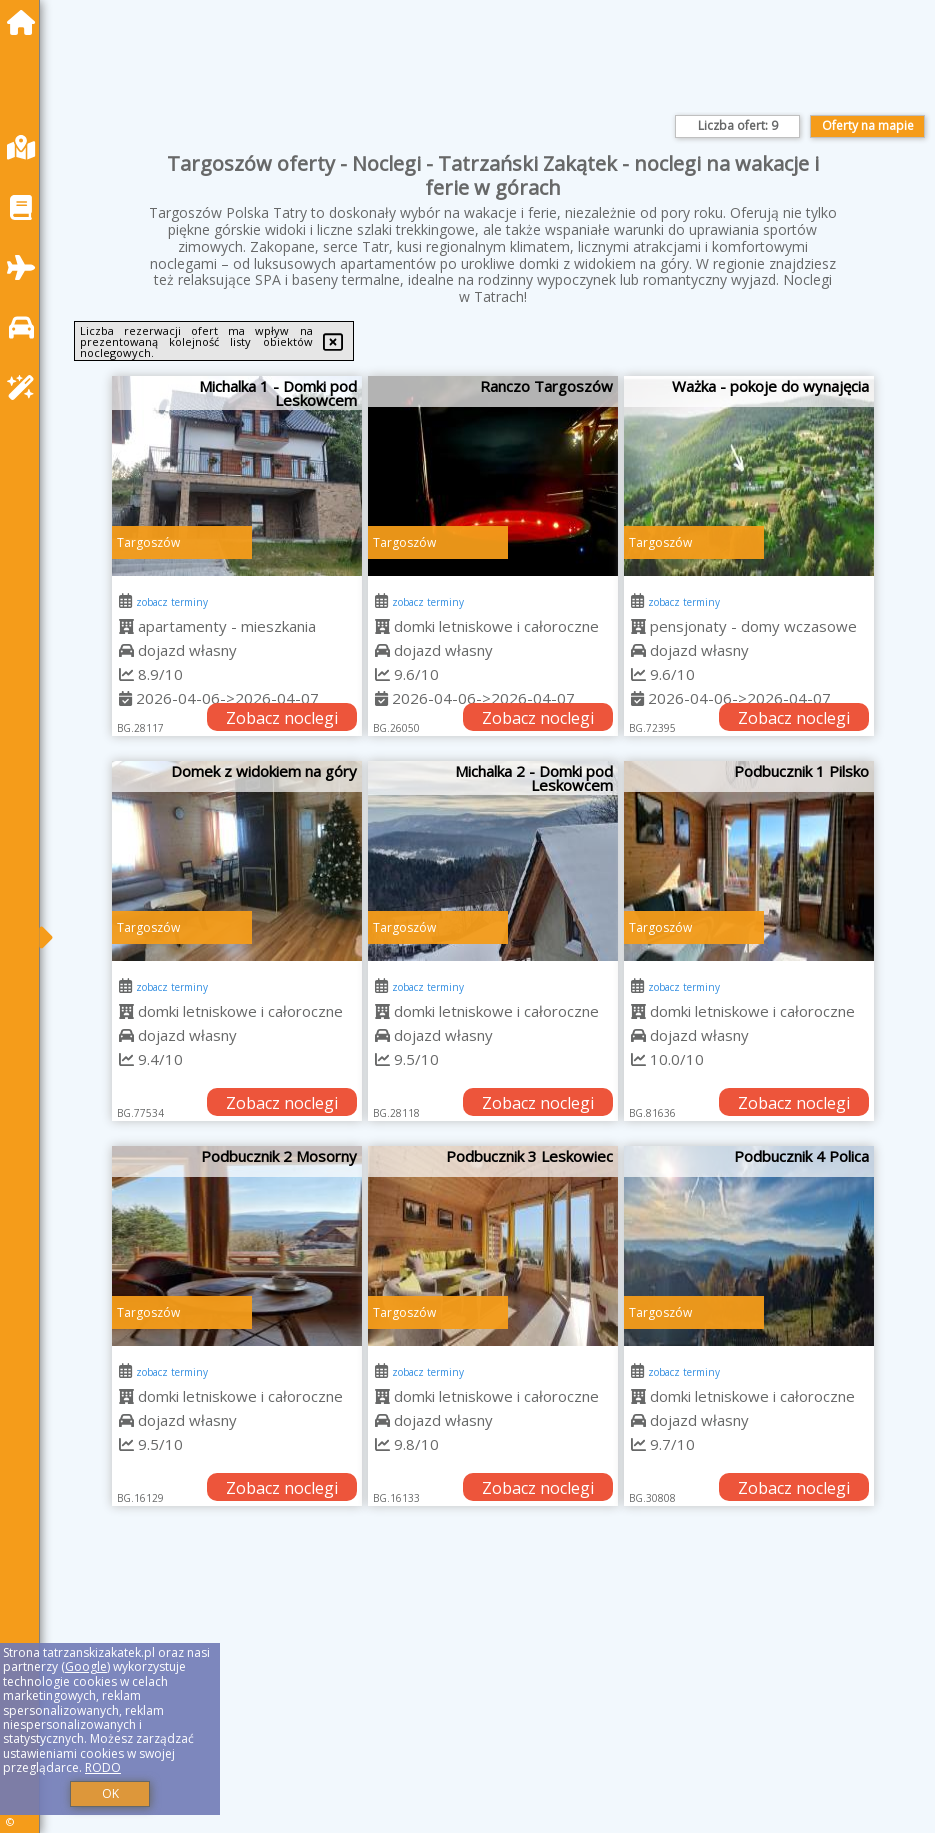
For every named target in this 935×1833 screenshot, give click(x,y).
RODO (103, 1767)
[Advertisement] (492, 1692)
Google (86, 1666)
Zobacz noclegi (282, 718)
